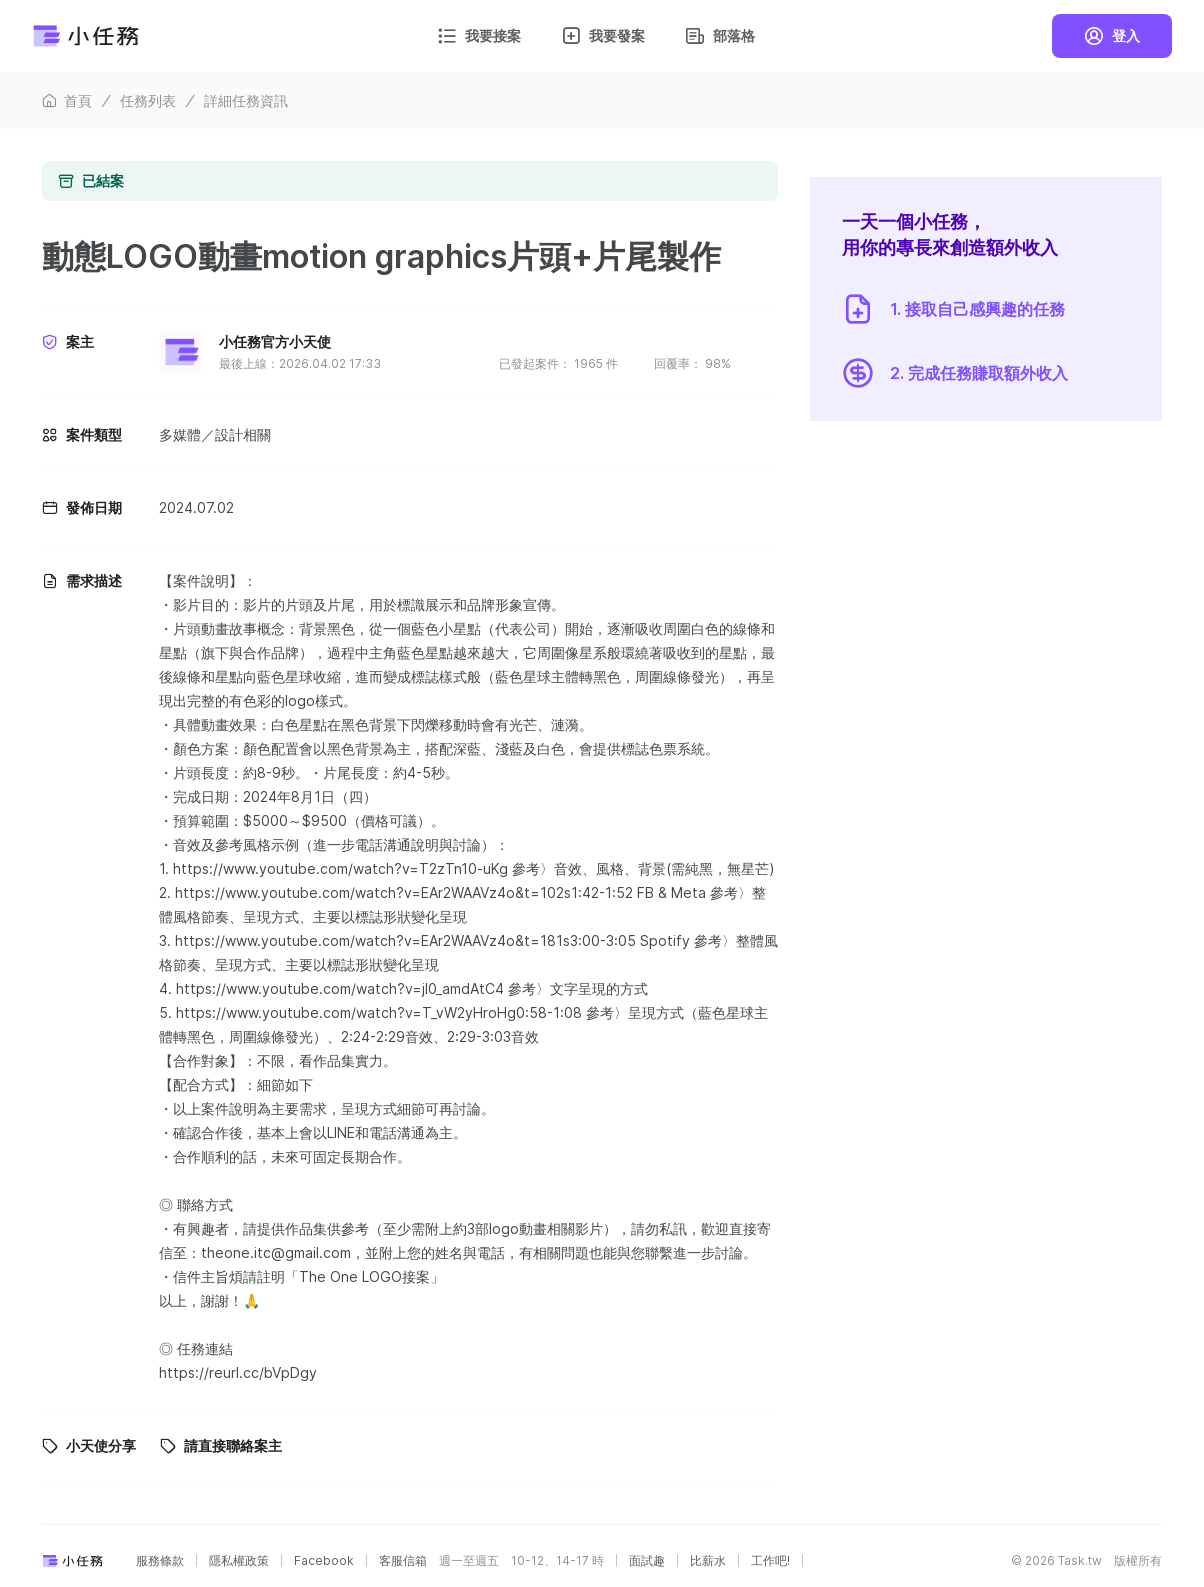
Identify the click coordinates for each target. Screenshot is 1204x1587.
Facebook (324, 1561)
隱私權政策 (239, 1561)
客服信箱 (403, 1561)
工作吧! (770, 1561)
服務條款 (160, 1561)
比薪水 (708, 1561)
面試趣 (647, 1561)
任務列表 (148, 100)
